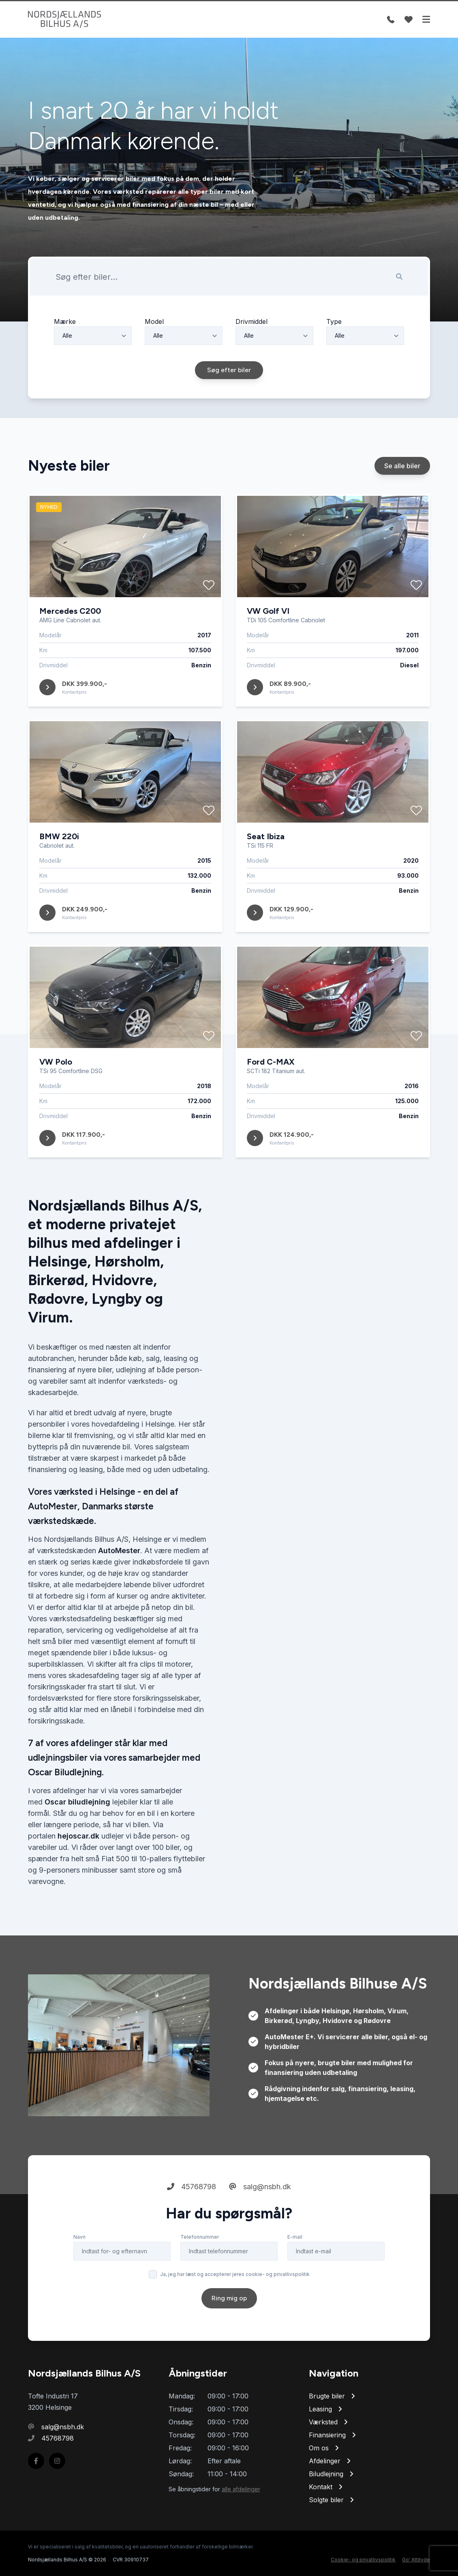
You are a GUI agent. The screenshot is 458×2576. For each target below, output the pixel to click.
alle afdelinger (241, 2489)
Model (154, 345)
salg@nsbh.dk (260, 2210)
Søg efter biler (229, 394)
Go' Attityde (416, 2560)
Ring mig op (229, 2322)
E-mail (294, 2261)
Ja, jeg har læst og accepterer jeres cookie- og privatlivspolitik (235, 2298)
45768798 (191, 2210)
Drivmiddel (251, 345)
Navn (79, 2261)
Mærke (65, 345)
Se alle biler (402, 490)
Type (334, 345)
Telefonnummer (199, 2261)
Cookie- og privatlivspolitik (363, 2560)
